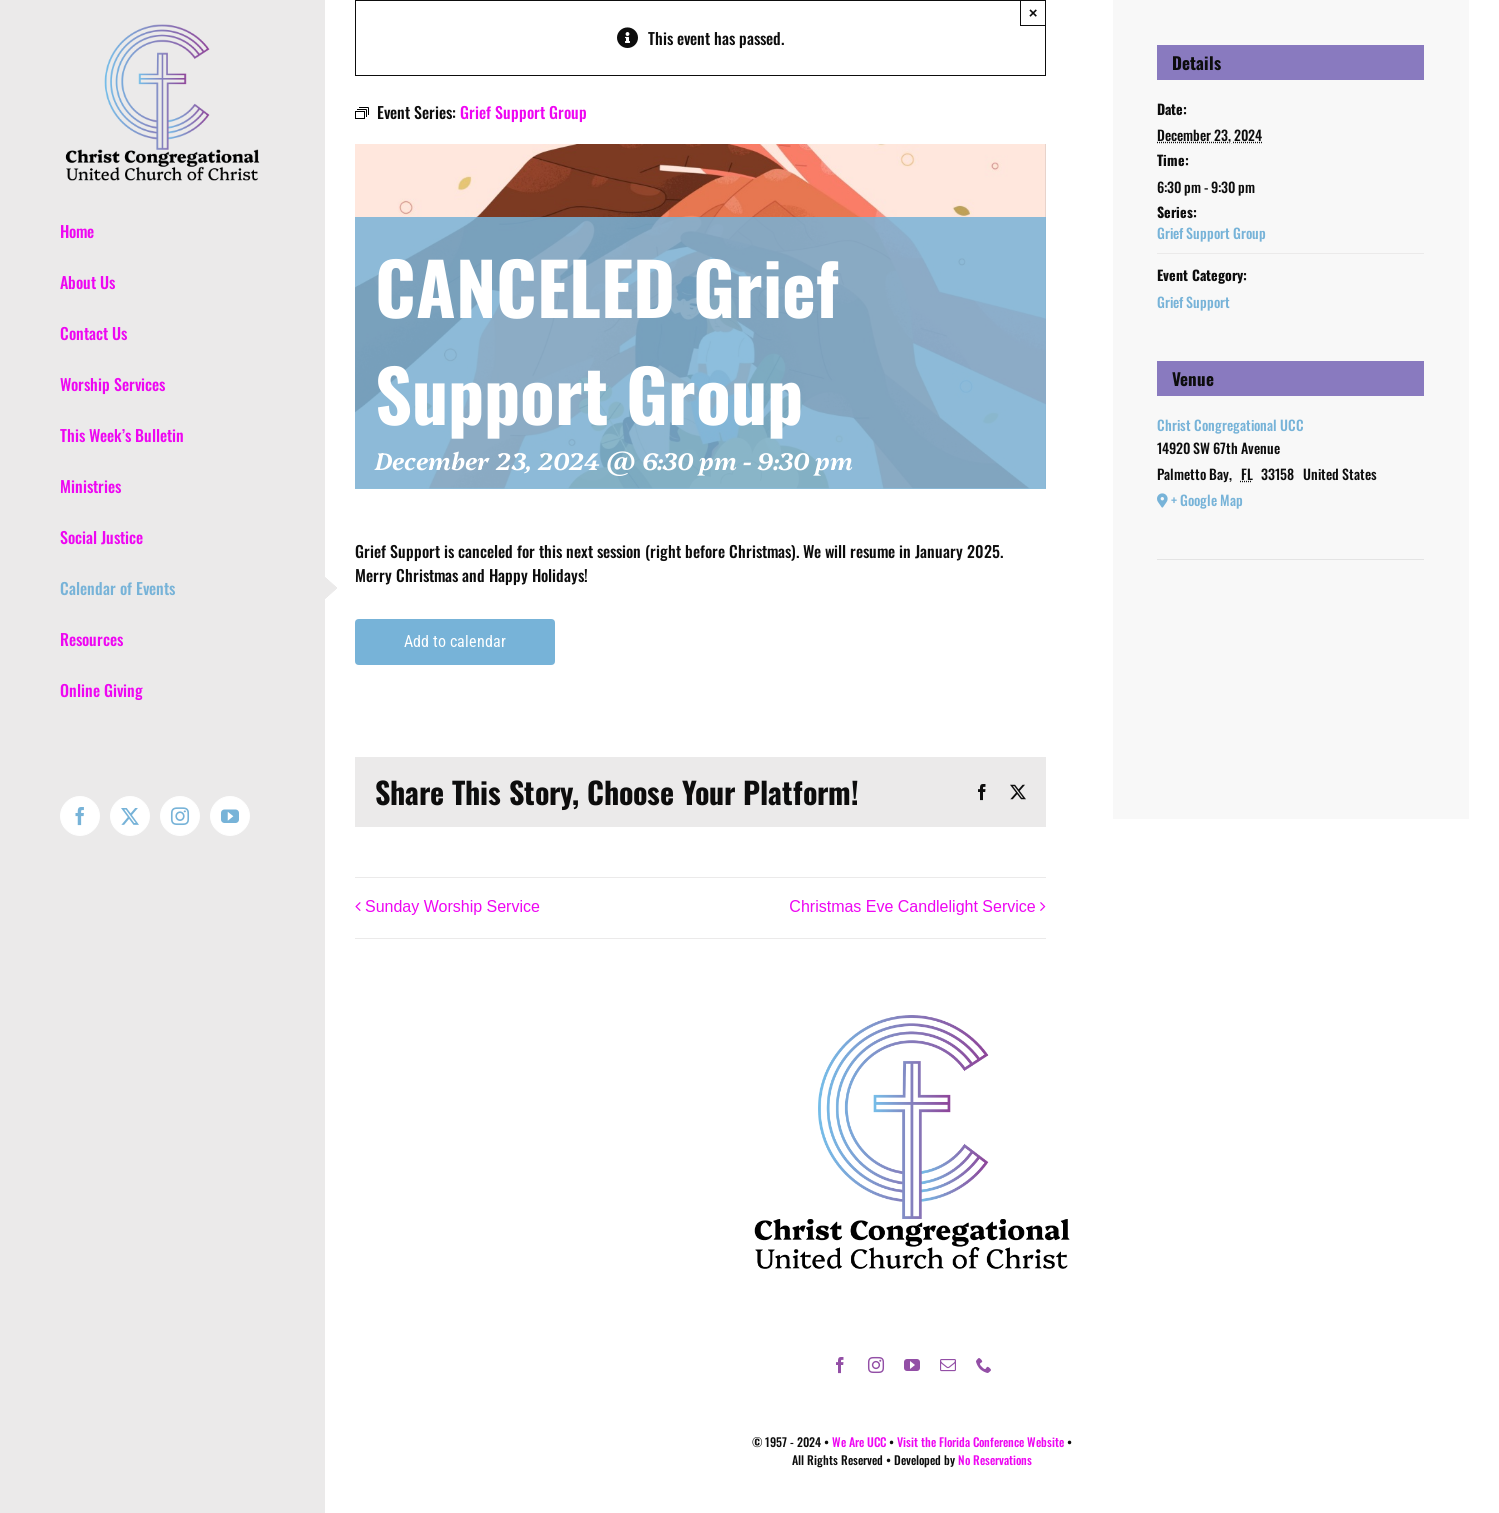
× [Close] (1033, 12)
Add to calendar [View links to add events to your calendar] (455, 641)
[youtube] (912, 1365)
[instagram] (876, 1365)
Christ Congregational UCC (1230, 424)
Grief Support (1193, 301)
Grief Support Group (1211, 232)
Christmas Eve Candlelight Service (912, 906)
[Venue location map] (1290, 620)
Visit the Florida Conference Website (980, 1441)
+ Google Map (1207, 499)
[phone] (984, 1365)
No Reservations (995, 1459)
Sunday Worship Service (452, 906)
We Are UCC (859, 1441)
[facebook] (840, 1365)
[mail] (948, 1365)
